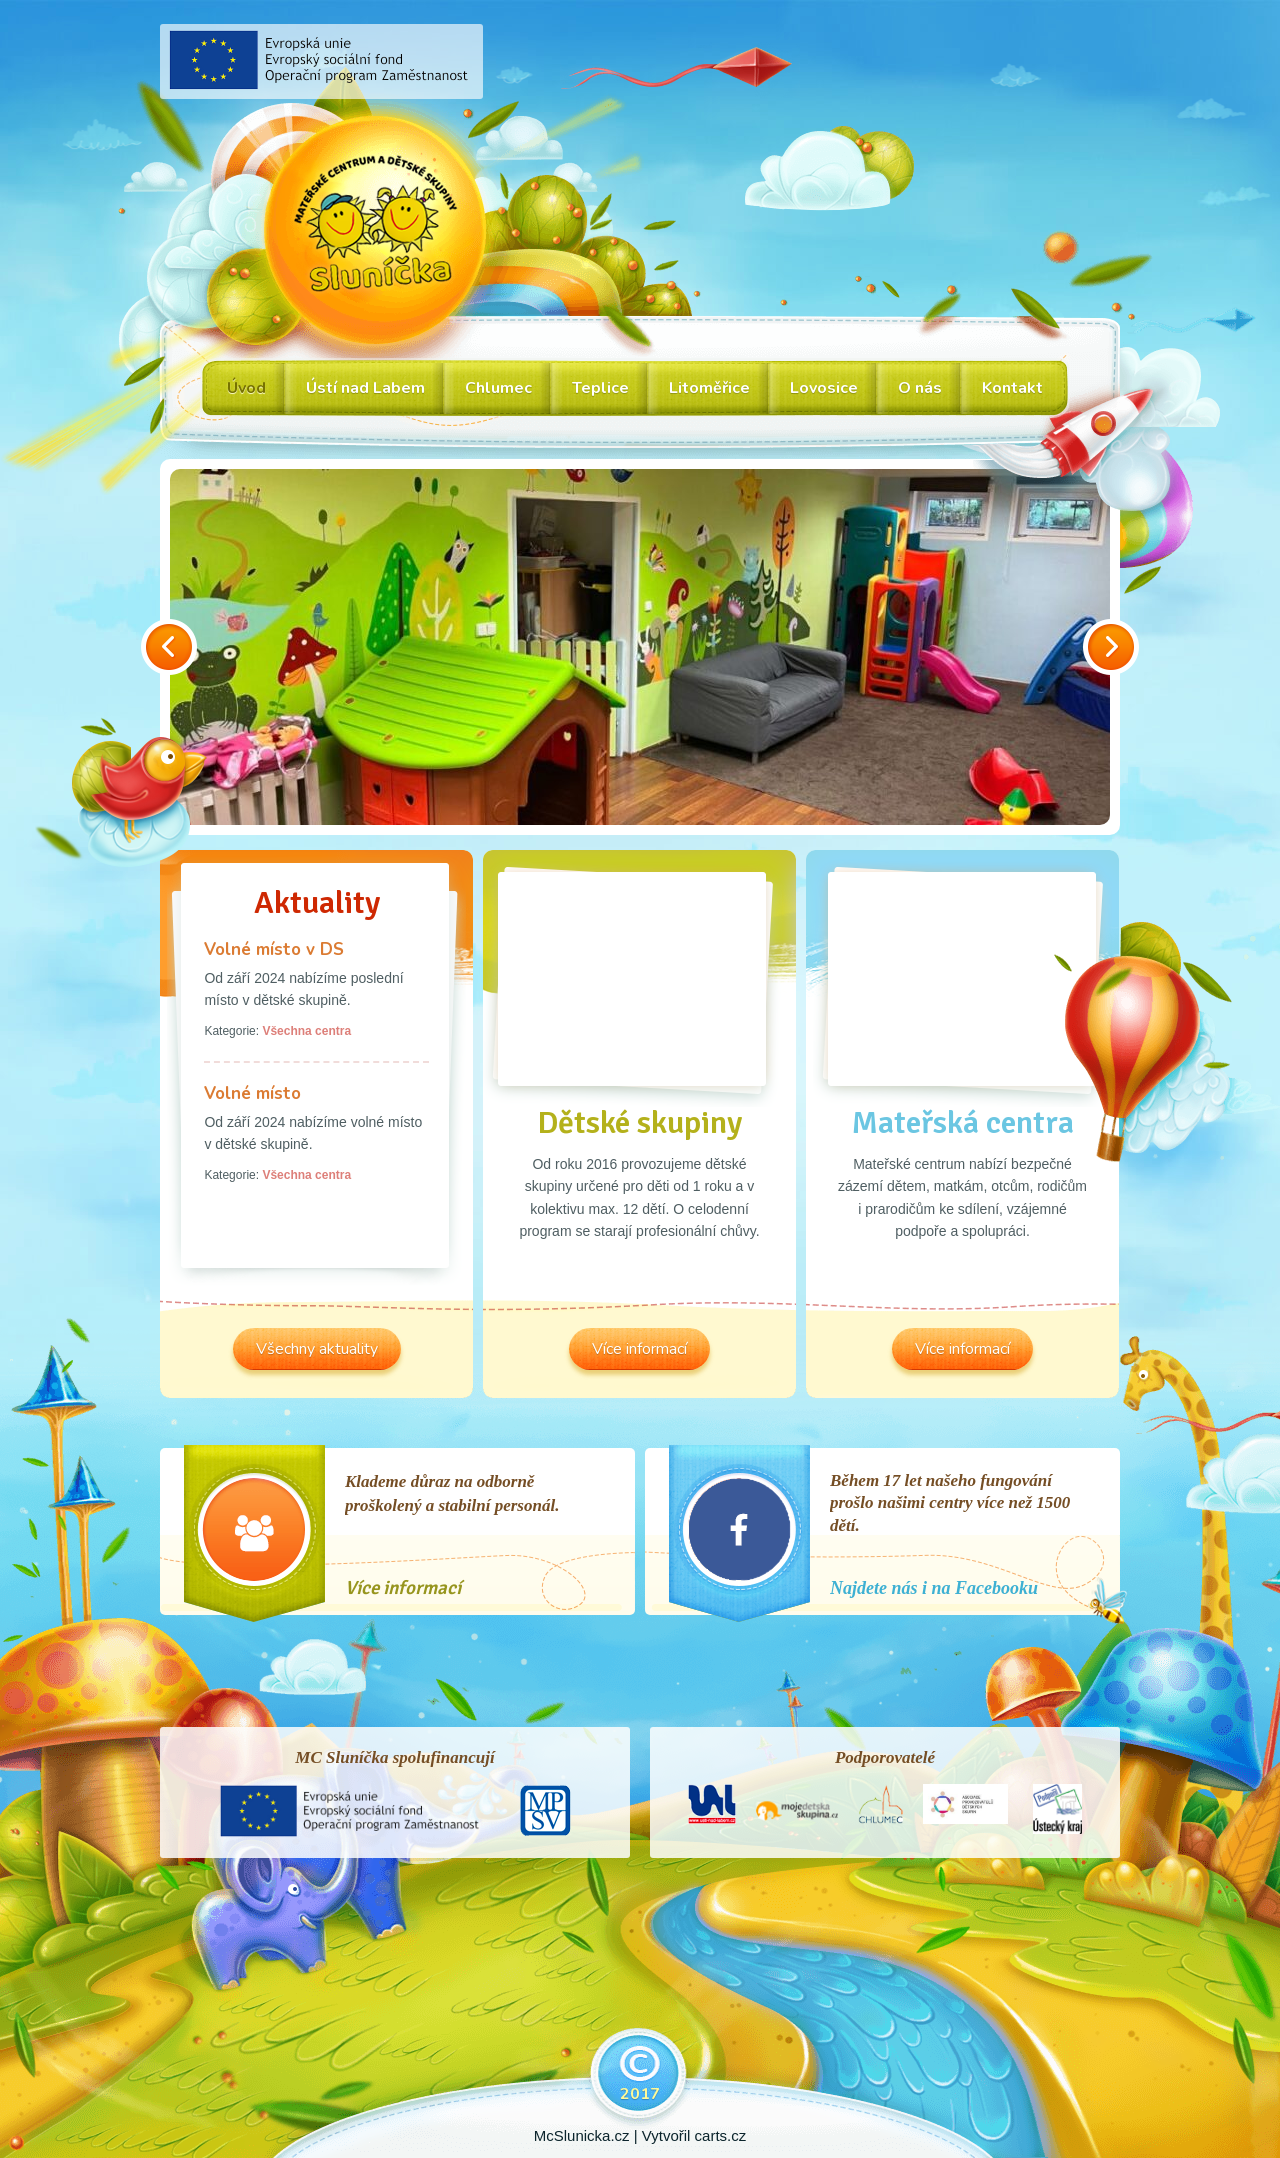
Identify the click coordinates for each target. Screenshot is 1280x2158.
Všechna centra (306, 1031)
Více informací (403, 1588)
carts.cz (721, 2135)
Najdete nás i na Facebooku (934, 1588)
